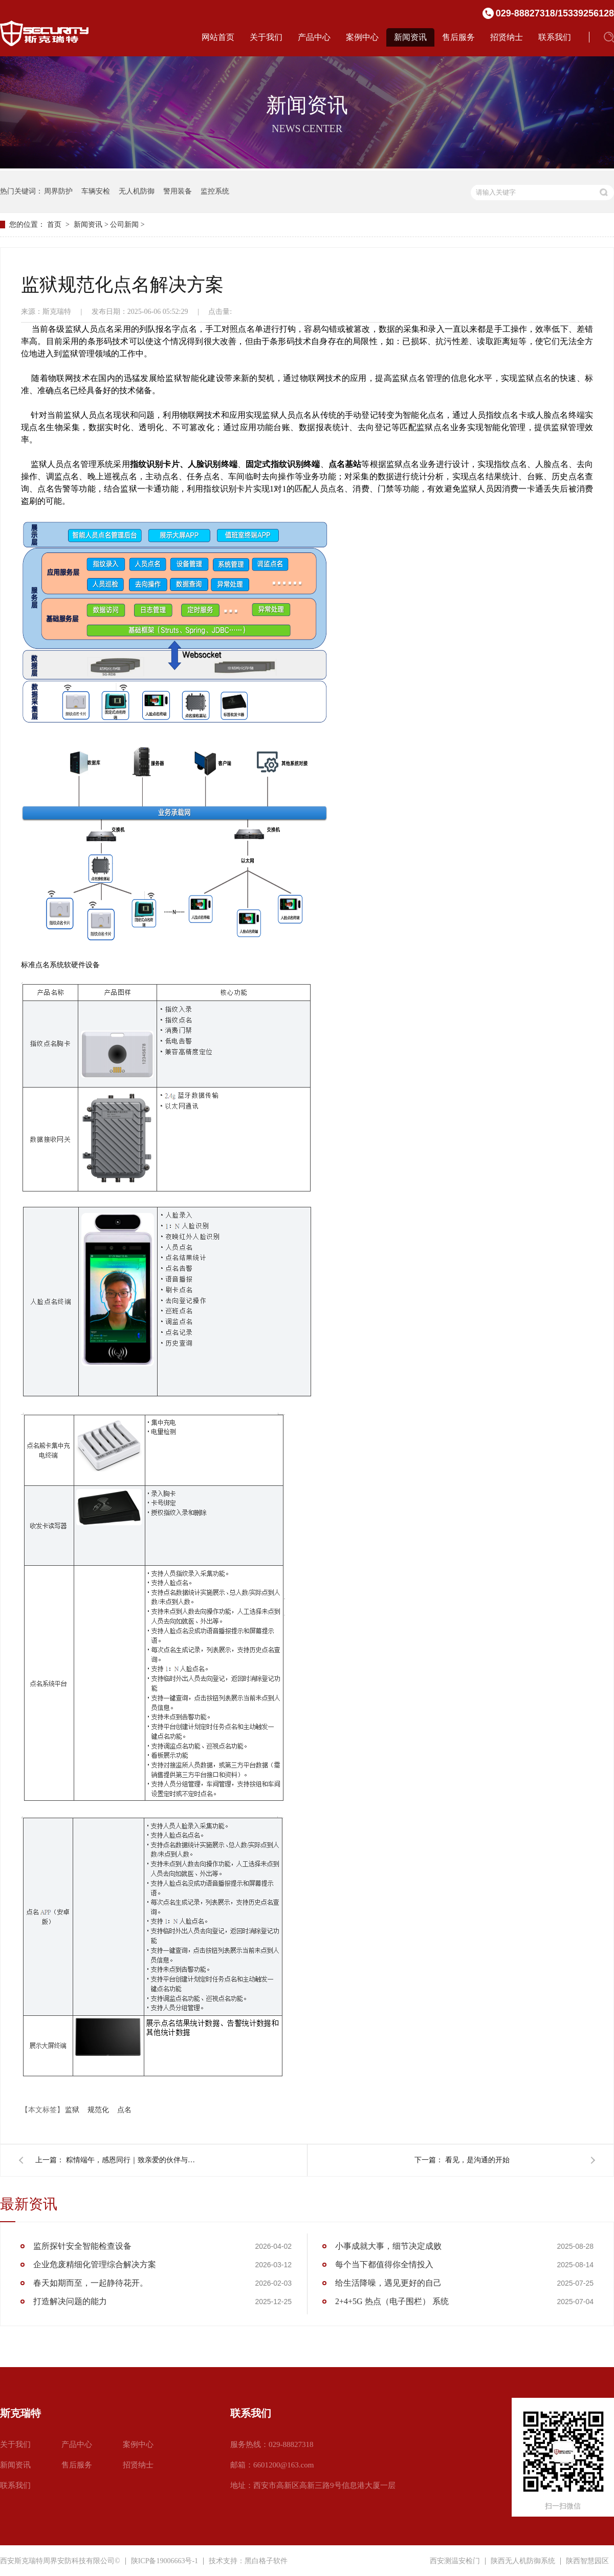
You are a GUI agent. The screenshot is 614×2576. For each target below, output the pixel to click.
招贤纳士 (506, 37)
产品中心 (314, 37)
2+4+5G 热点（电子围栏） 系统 (392, 2301)
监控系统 (215, 191)
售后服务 (458, 37)
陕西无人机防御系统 (523, 2561)
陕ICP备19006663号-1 (164, 2561)
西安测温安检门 (455, 2561)
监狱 (72, 2110)
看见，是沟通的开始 (477, 2160)
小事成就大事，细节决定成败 (388, 2246)
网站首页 (218, 37)
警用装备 (177, 191)
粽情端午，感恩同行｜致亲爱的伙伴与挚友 (132, 2160)
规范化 (98, 2110)
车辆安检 (95, 191)
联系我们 (554, 37)
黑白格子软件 (266, 2561)
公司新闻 (124, 224)
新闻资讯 (410, 37)
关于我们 (266, 37)
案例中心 (362, 37)
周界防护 (58, 191)
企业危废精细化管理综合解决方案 (94, 2264)
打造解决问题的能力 (70, 2301)
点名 (124, 2110)
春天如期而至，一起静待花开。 (90, 2283)
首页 (54, 224)
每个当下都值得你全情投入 (384, 2264)
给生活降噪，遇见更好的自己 (388, 2283)
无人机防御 (137, 191)
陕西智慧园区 (587, 2561)
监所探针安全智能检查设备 (82, 2246)
